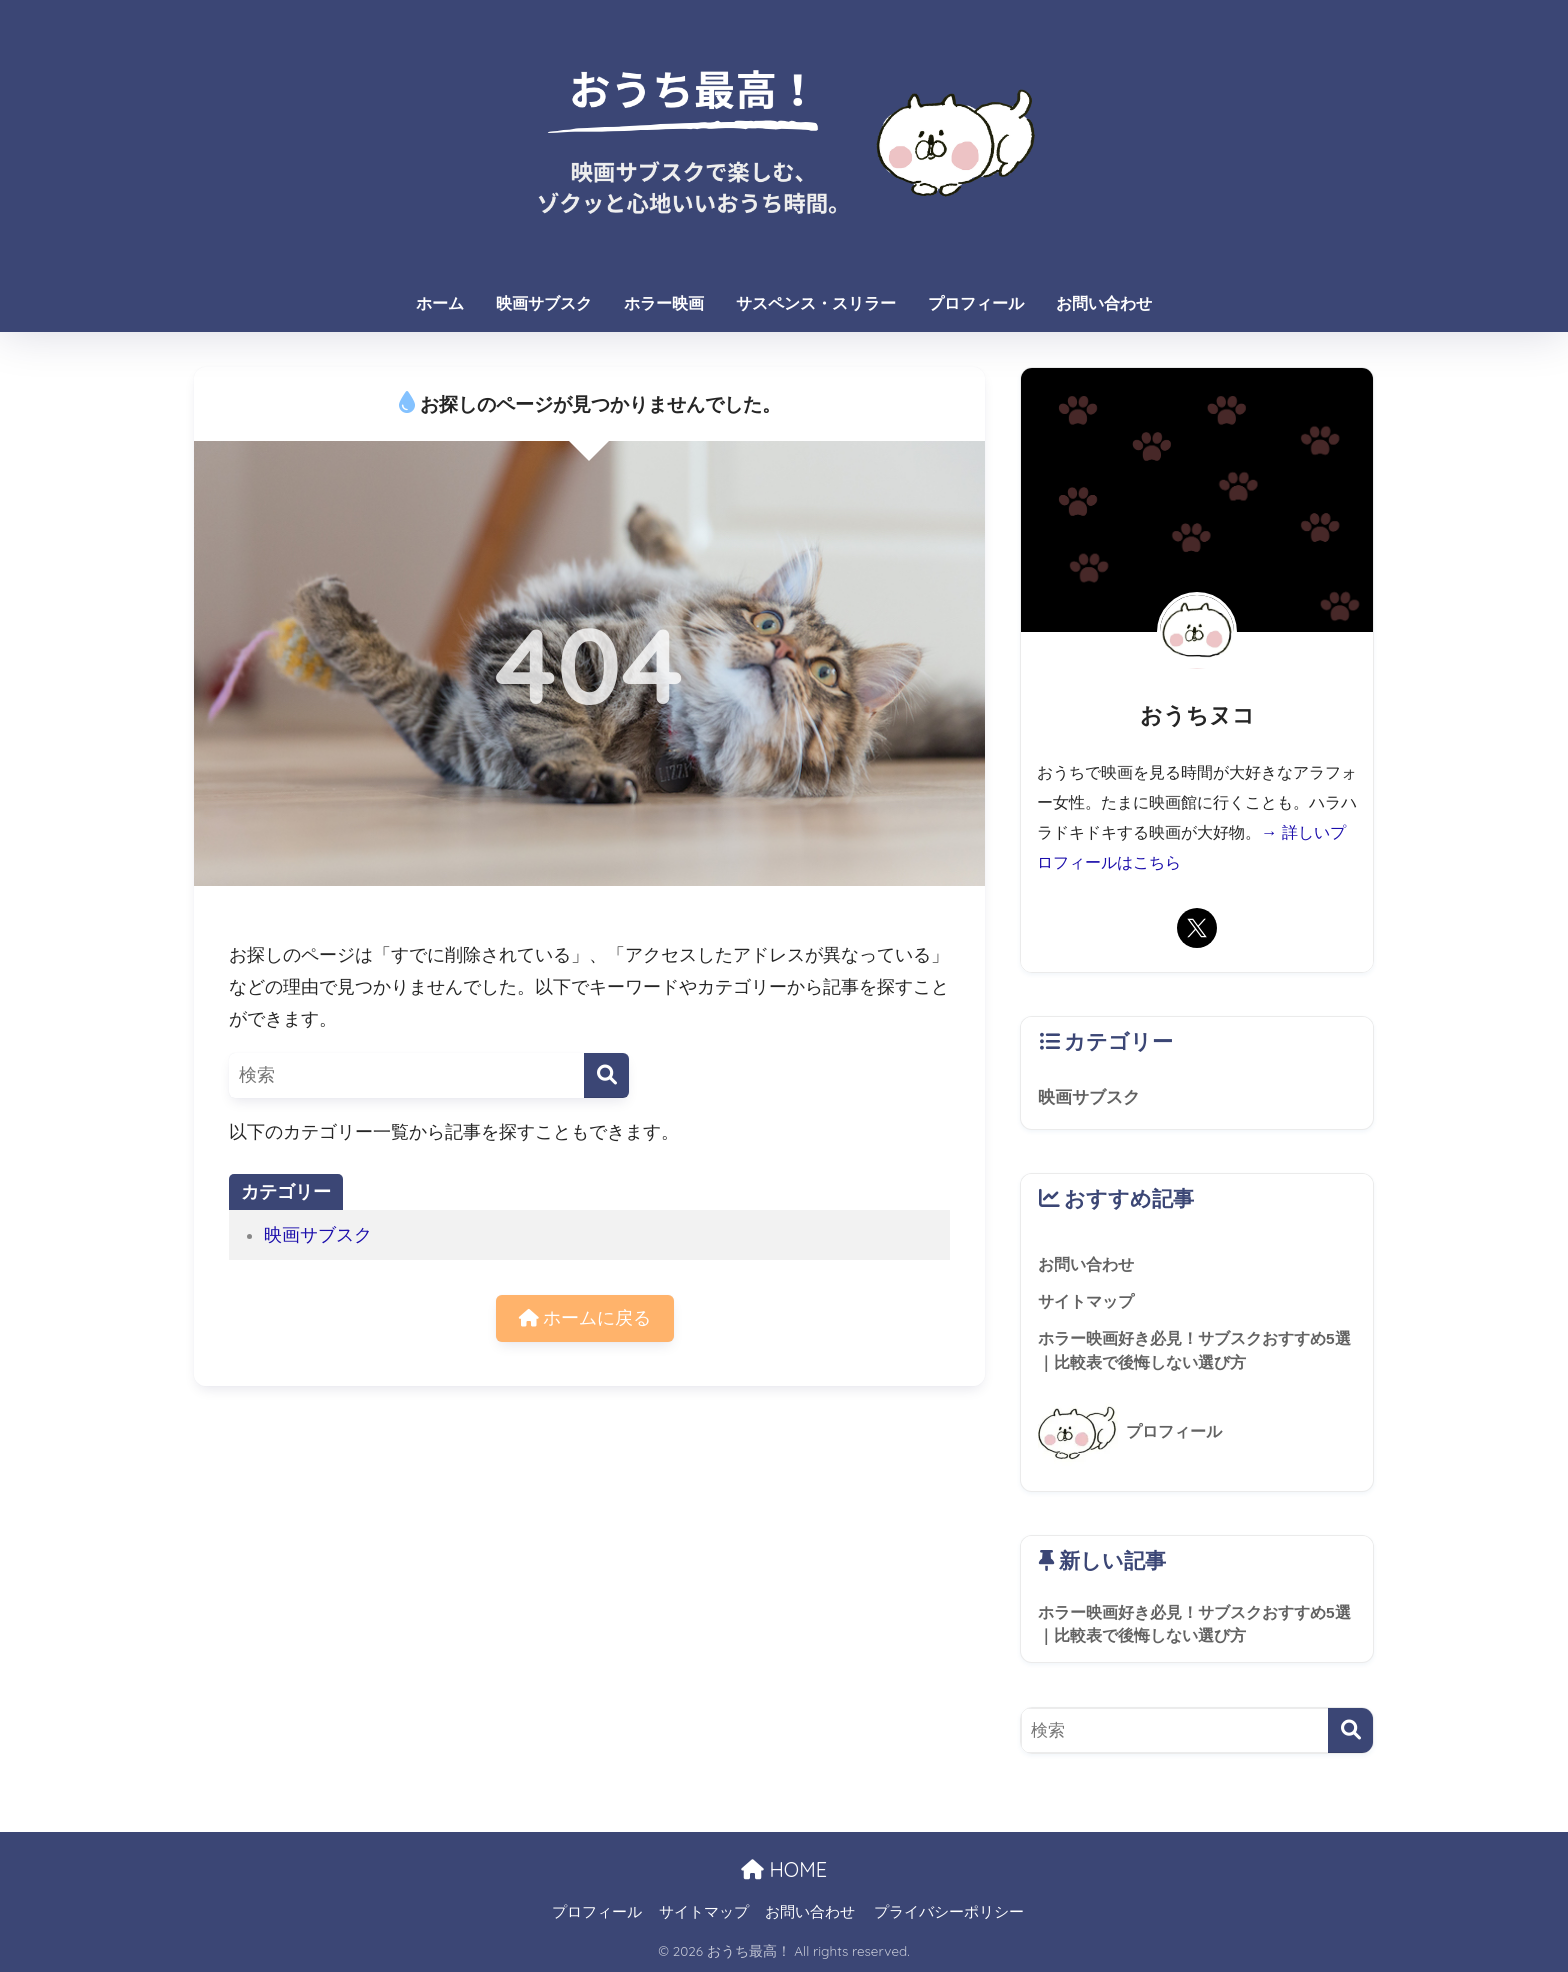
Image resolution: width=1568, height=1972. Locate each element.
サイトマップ (704, 1912)
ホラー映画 (664, 303)
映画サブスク (544, 303)
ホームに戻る (585, 1318)
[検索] (606, 1075)
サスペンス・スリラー (816, 303)
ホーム (440, 303)
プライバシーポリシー (949, 1912)
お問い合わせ (1104, 303)
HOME (784, 1869)
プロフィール (976, 303)
